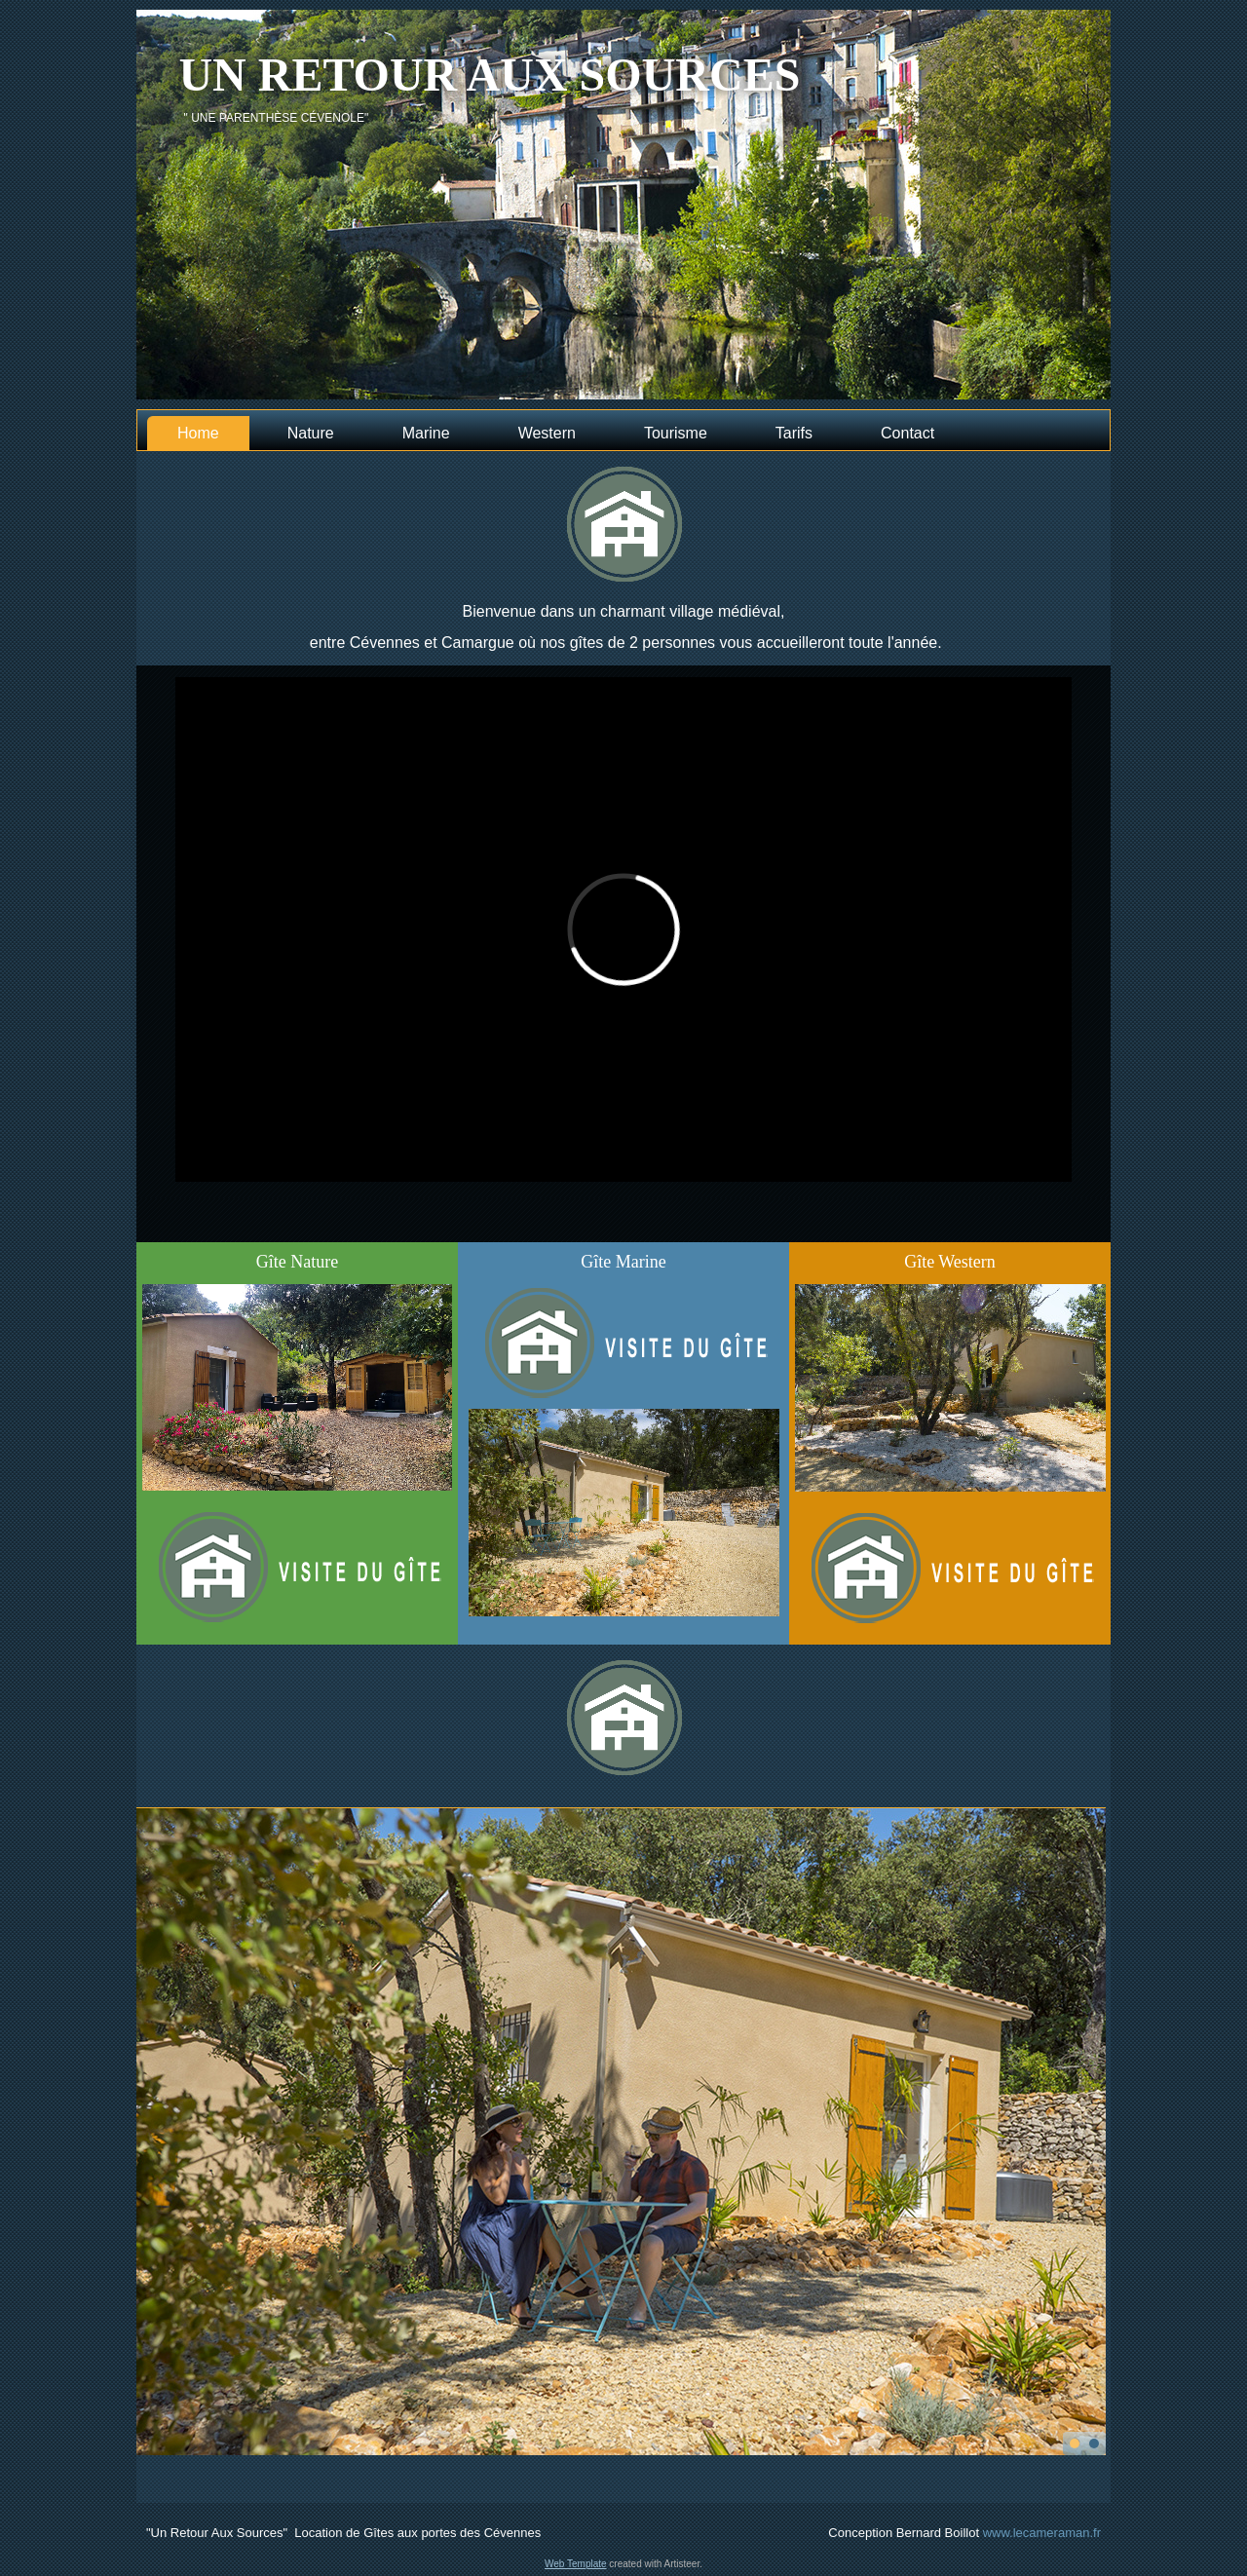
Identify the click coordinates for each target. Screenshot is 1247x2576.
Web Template (576, 2563)
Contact (907, 433)
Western (547, 433)
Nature (310, 433)
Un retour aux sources (489, 74)
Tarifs (793, 433)
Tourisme (675, 433)
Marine (426, 433)
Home (198, 433)
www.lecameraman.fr (1042, 2532)
